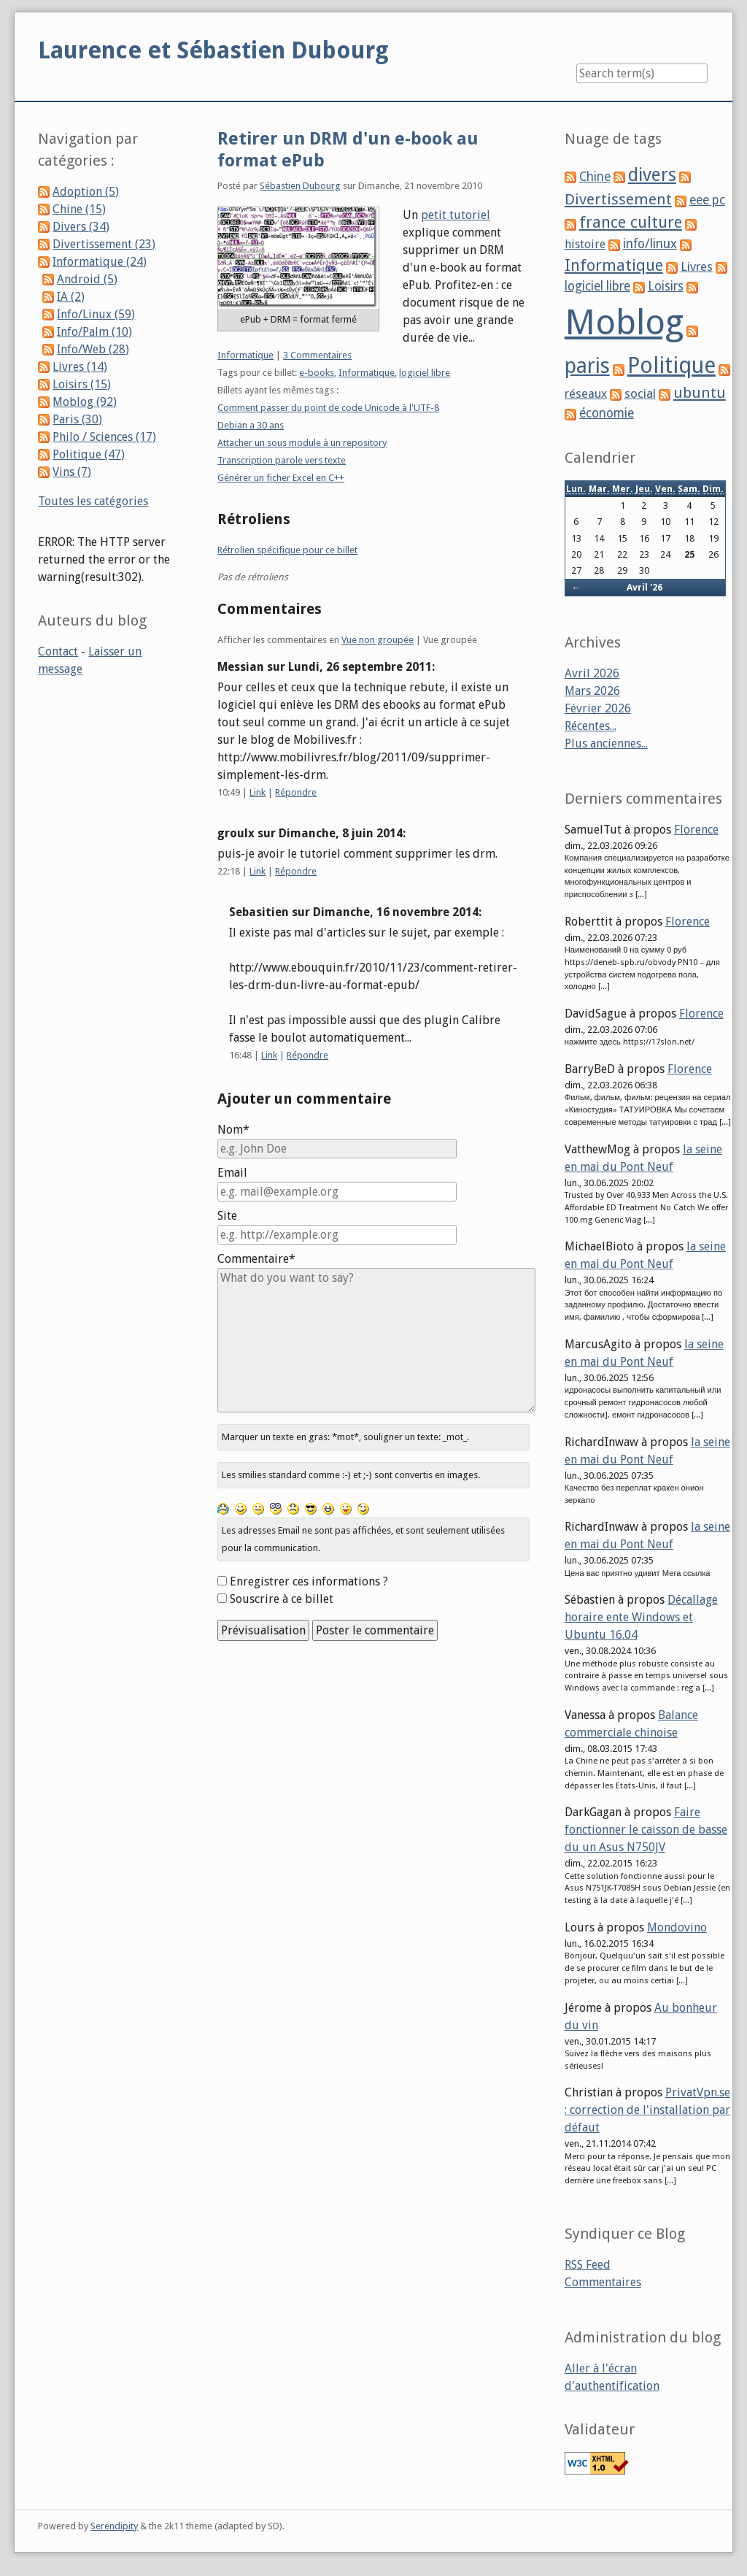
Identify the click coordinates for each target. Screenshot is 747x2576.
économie (606, 413)
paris (587, 365)
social (640, 393)
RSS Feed (588, 2265)
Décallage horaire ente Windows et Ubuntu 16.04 (641, 1617)
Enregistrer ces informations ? (309, 1581)
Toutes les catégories (93, 501)
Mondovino (677, 1927)
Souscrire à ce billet (281, 1599)
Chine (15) (79, 209)
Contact (58, 651)
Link (257, 792)
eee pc (707, 200)
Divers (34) (81, 227)
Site (227, 1216)
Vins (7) (72, 472)
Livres (697, 266)
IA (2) (71, 297)
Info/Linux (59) (96, 314)
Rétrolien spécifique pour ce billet (287, 550)
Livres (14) (80, 367)
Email (232, 1173)
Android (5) (87, 279)
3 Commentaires (317, 355)
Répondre (296, 792)
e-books (316, 372)
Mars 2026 (592, 691)
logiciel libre (424, 372)
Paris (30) (77, 419)
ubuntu (699, 392)
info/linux (650, 244)
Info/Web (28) (93, 349)
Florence (696, 830)
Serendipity (114, 2526)
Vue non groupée (377, 639)
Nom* (233, 1130)
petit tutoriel (455, 215)
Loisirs (666, 286)
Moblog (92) (85, 402)
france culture (630, 222)
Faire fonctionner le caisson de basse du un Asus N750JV (646, 1829)
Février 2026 (598, 708)
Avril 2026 (592, 673)
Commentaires (603, 2282)
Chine (595, 176)
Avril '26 (644, 587)
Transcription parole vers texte (281, 460)
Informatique (245, 355)
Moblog (624, 322)
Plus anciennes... (606, 743)
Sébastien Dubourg (300, 185)
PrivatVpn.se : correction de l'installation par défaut (647, 2109)
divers (652, 174)
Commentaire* (256, 1259)
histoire (585, 244)
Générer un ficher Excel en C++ (280, 477)
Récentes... (590, 726)
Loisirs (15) (82, 384)
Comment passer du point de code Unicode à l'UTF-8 (328, 407)
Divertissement (618, 199)
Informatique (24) (100, 262)
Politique (671, 365)
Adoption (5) (86, 192)
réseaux (586, 394)
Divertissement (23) (104, 244)
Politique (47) (89, 454)
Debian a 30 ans (250, 425)
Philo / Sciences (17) (104, 437)
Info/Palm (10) (94, 332)
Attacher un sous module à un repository (302, 442)
